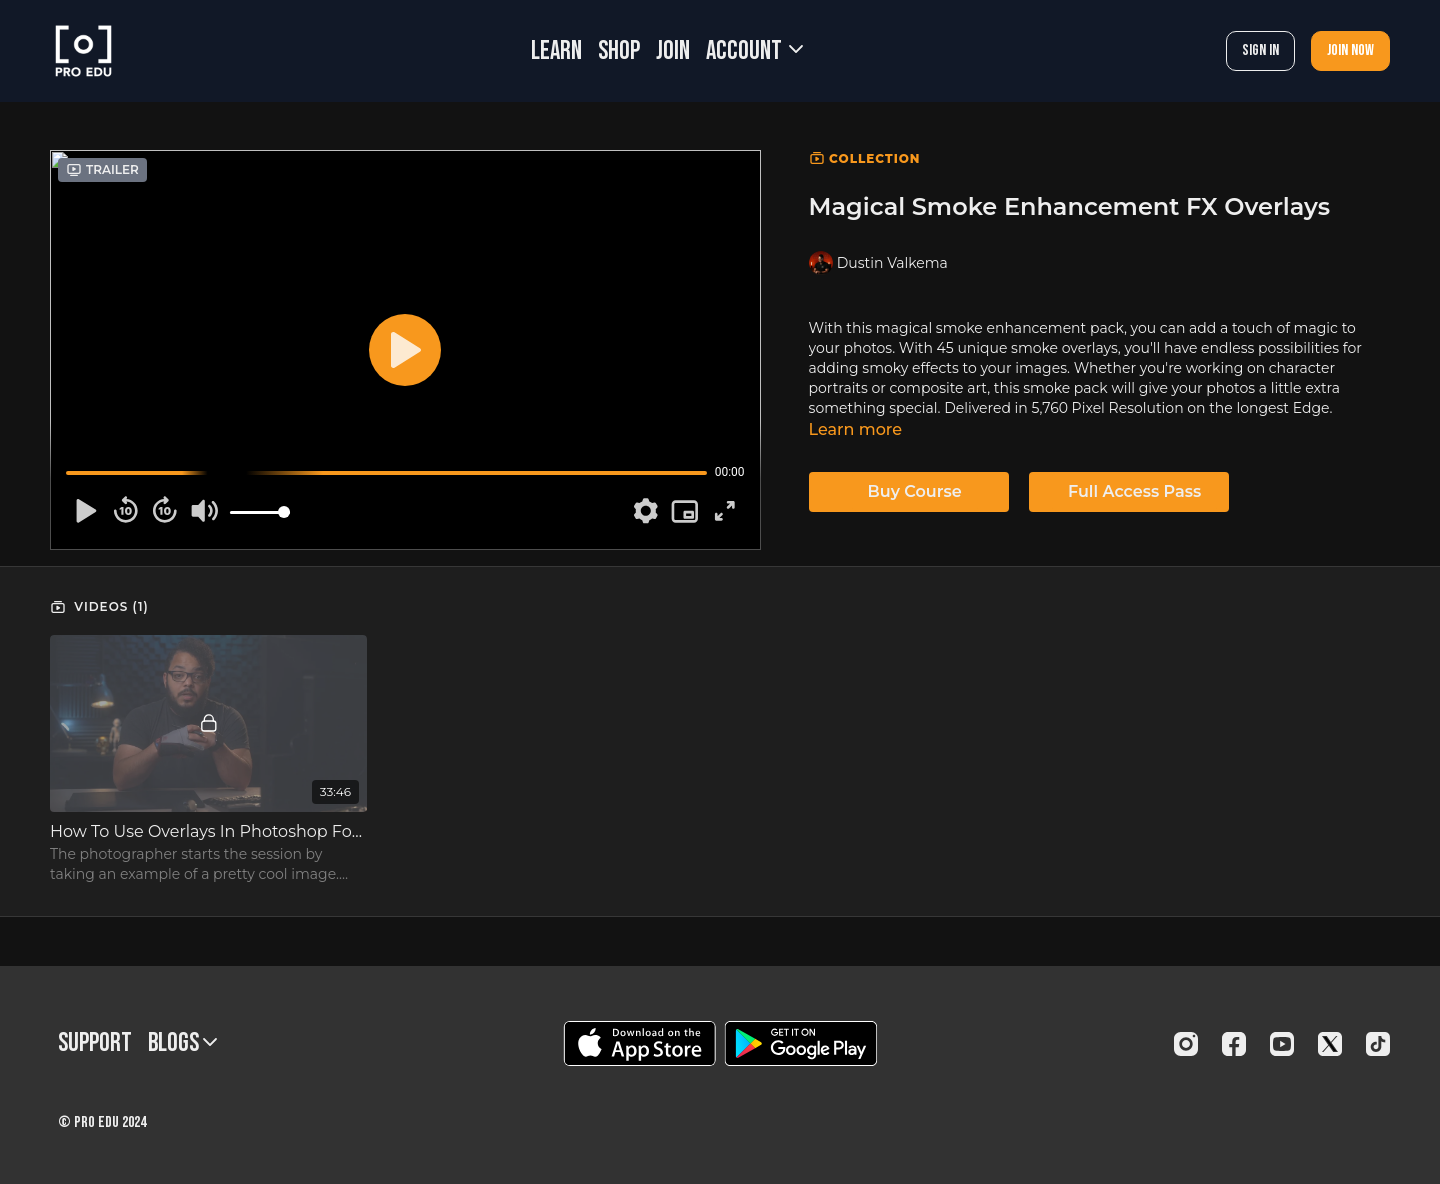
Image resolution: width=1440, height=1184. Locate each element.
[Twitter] (1330, 1044)
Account (754, 51)
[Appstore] (639, 1043)
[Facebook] (1234, 1044)
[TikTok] (1378, 1044)
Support (95, 1043)
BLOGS (182, 1043)
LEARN (556, 51)
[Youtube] (1282, 1044)
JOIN (673, 51)
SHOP (619, 51)
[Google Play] (801, 1043)
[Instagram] (1186, 1044)
